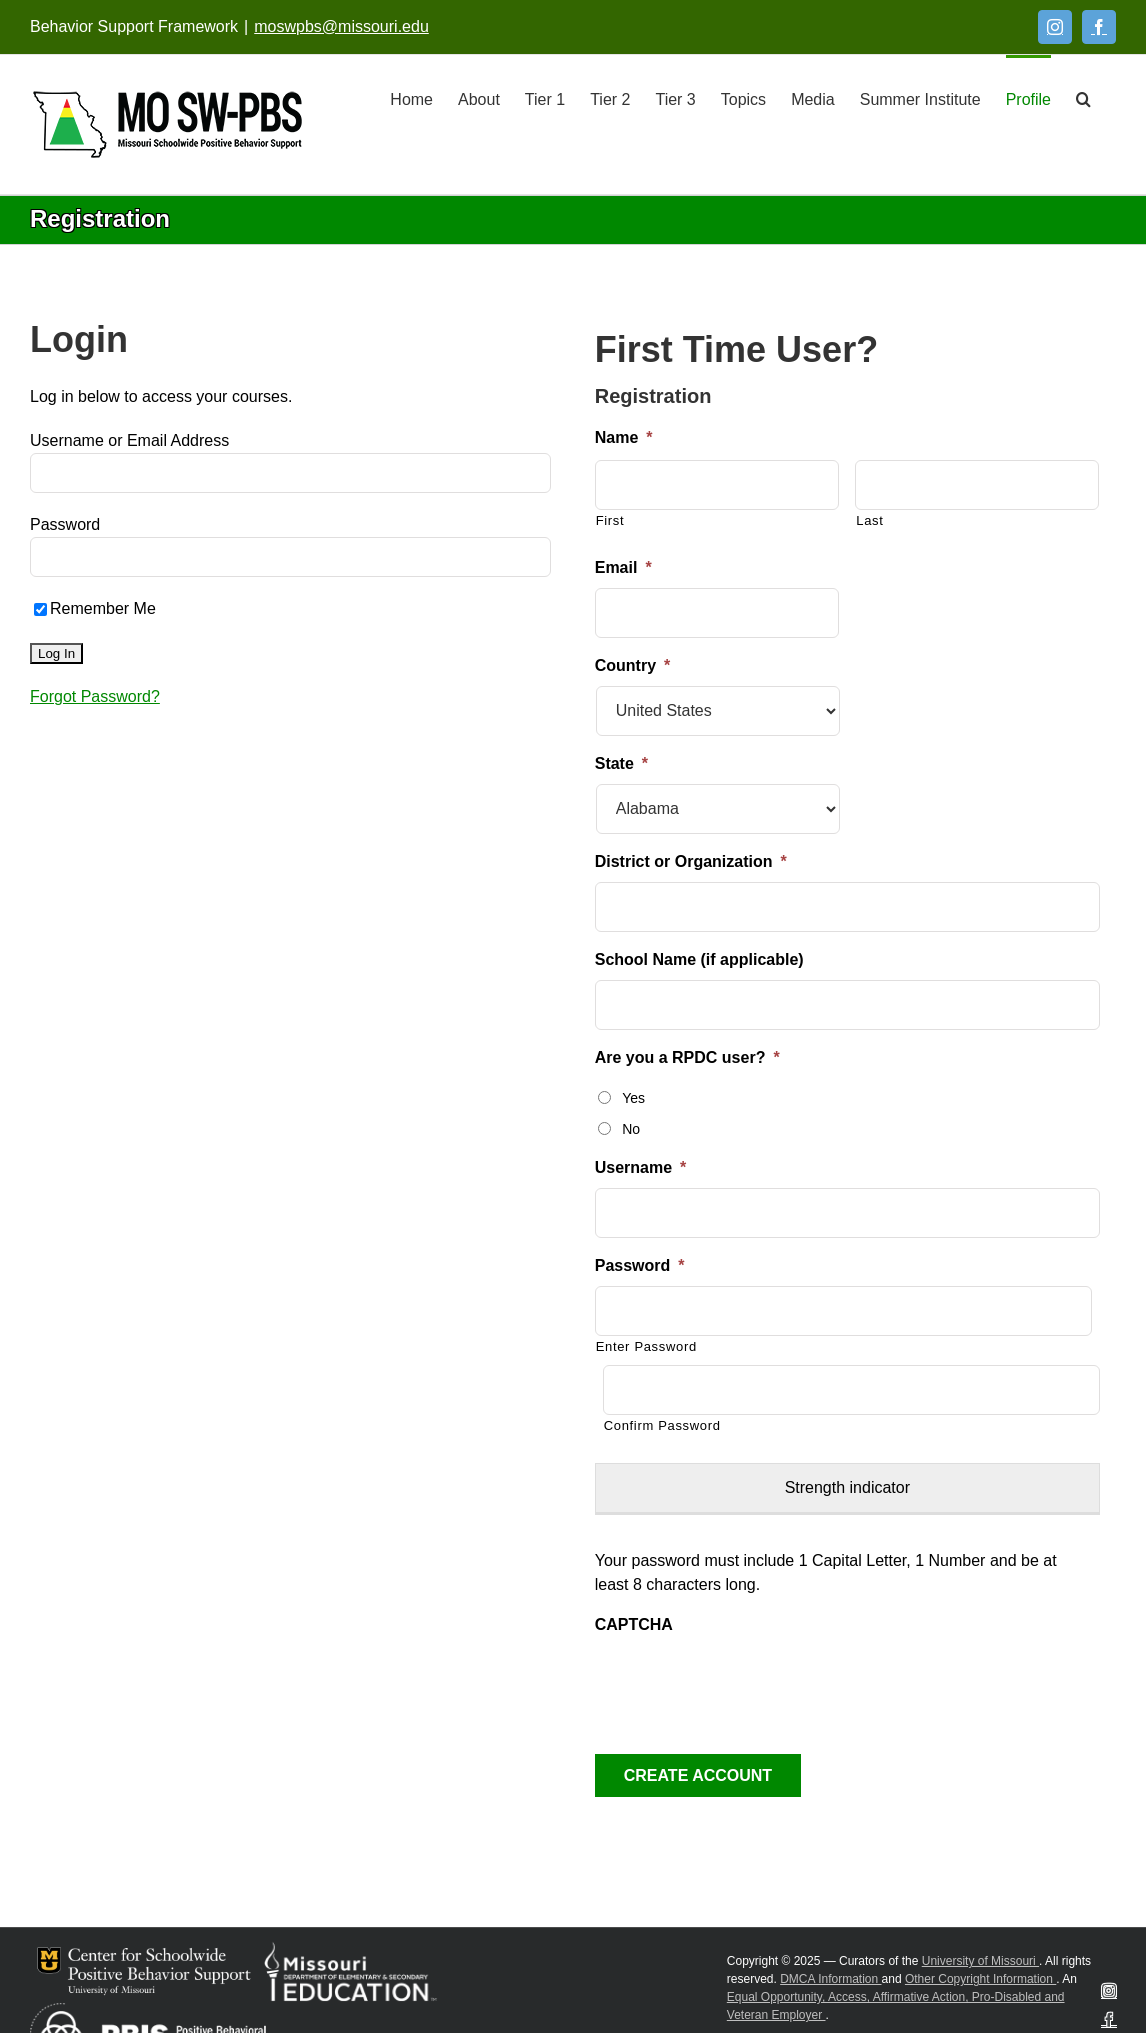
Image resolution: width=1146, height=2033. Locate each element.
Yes (633, 1098)
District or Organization (691, 861)
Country (633, 665)
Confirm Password (662, 1425)
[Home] (411, 98)
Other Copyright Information (980, 1979)
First (610, 520)
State (621, 763)
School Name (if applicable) (699, 959)
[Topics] (743, 98)
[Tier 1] (545, 98)
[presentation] (747, 1684)
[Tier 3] (675, 98)
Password (65, 524)
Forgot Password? (95, 696)
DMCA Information (830, 1979)
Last (869, 520)
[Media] (813, 98)
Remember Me (95, 608)
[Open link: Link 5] (167, 124)
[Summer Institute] (920, 98)
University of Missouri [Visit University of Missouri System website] (980, 1961)
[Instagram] (1055, 27)
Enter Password (646, 1346)
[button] (1083, 98)
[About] (479, 98)
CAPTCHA (634, 1624)
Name (624, 437)
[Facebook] (1099, 27)
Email (623, 567)
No (631, 1129)
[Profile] (1028, 98)
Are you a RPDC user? (687, 1057)
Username (641, 1167)
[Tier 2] (610, 98)
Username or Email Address (129, 440)
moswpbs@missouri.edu (341, 26)
